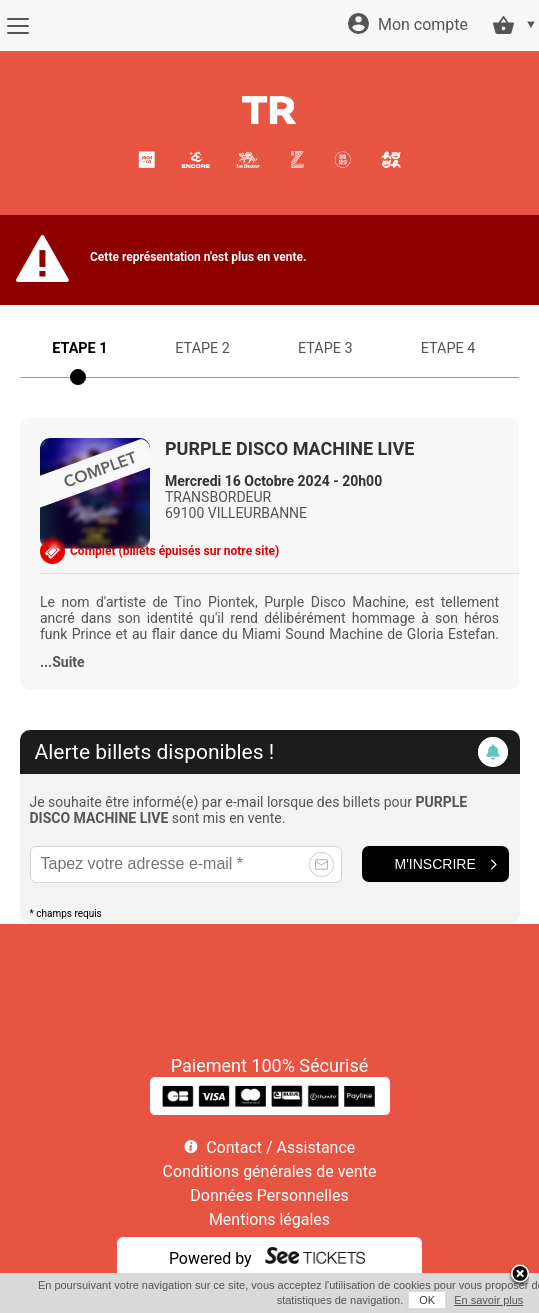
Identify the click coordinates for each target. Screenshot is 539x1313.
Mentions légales (269, 1219)
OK (427, 1300)
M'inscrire (435, 864)
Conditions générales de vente (270, 1171)
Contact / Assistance (280, 1147)
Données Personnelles (269, 1195)
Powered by (210, 1258)
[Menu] (17, 26)
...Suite (62, 662)
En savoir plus (488, 1300)
